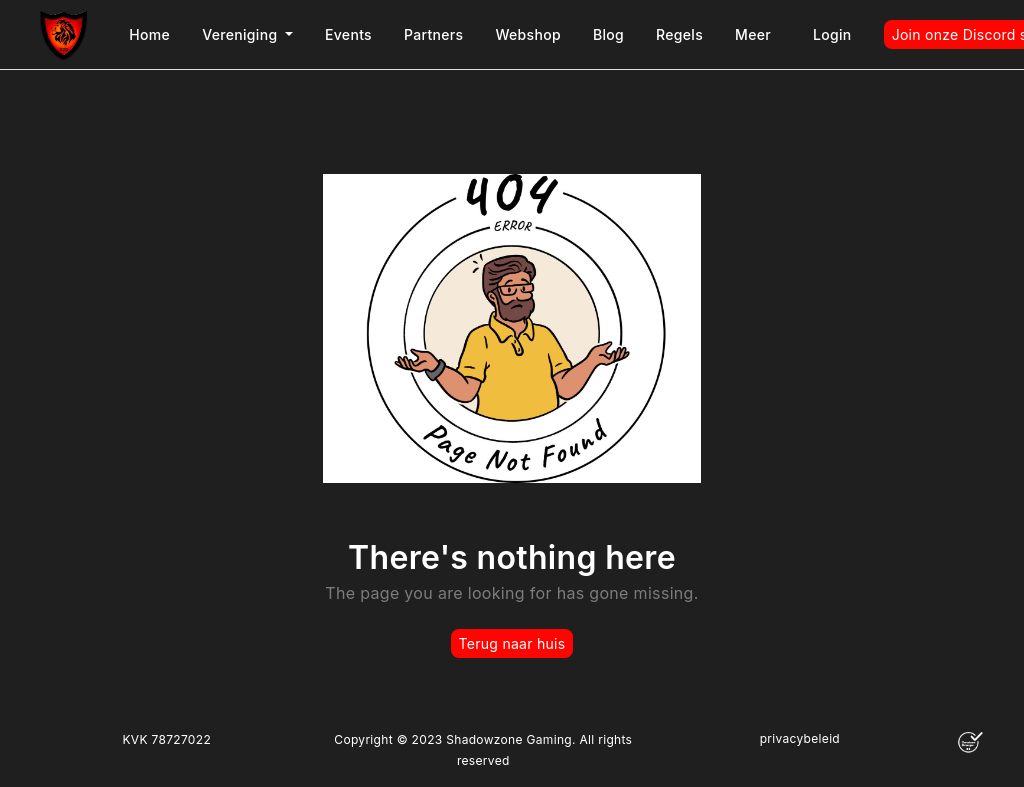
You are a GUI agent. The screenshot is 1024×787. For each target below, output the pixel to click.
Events (348, 34)
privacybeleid (800, 738)
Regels (679, 34)
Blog (608, 34)
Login (832, 34)
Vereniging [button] (241, 34)
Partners (433, 34)
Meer (753, 34)
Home (149, 34)
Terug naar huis (512, 643)
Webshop (528, 34)
